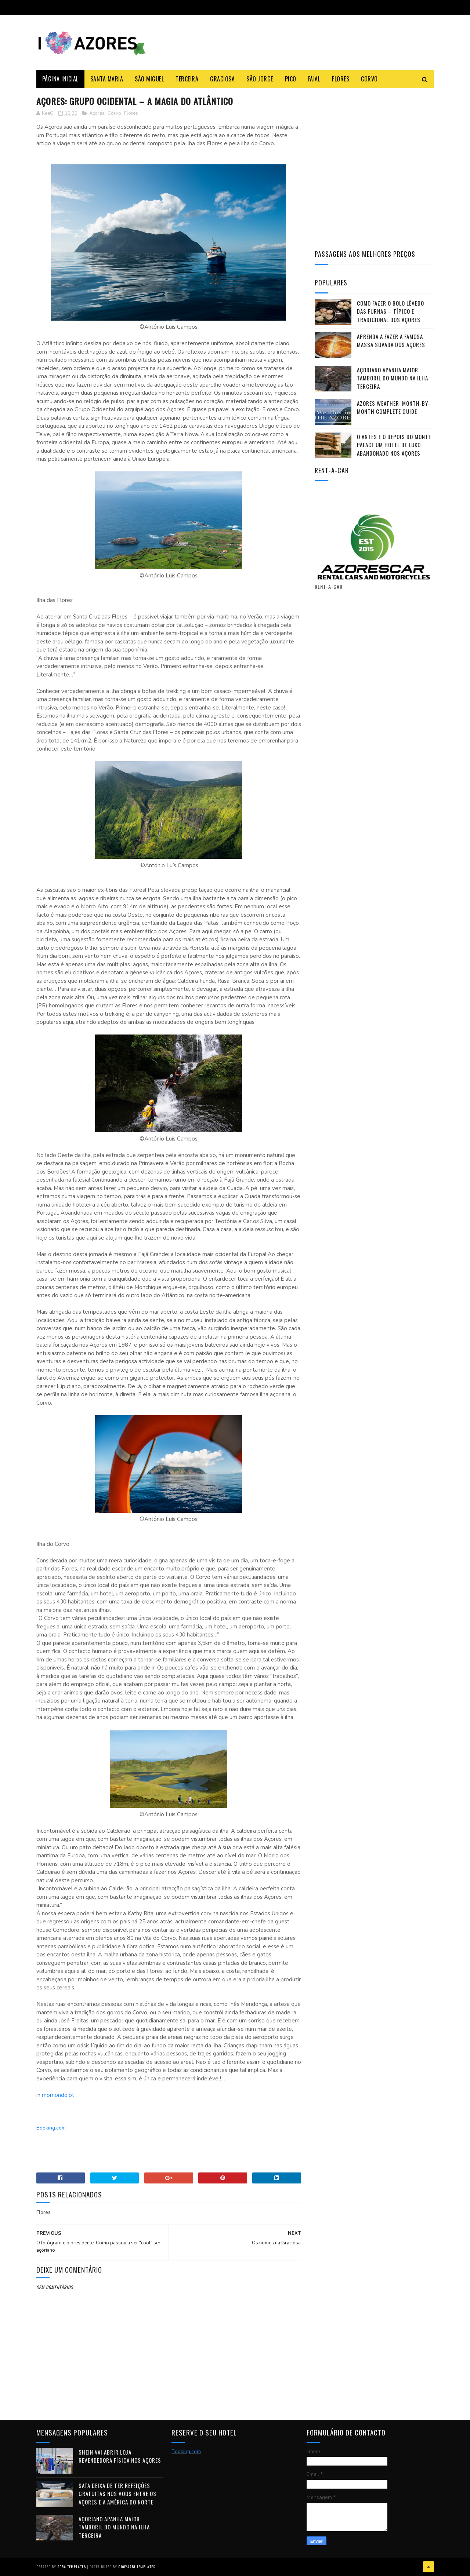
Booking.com (51, 2127)
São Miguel (149, 78)
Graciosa (222, 78)
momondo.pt (58, 2095)
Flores (340, 78)
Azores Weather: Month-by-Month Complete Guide (393, 407)
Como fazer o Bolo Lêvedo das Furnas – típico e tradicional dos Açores (390, 311)
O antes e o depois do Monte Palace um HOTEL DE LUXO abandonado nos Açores (394, 445)
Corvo (369, 78)
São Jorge (259, 78)
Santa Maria (106, 78)
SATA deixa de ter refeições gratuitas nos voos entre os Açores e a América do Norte (117, 2493)
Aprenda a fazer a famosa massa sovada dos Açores (391, 340)
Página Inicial (60, 78)
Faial (314, 78)
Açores (97, 113)
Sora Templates (71, 2566)
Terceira (187, 78)
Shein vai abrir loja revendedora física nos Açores (120, 2456)
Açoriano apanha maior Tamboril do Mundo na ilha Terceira (392, 378)
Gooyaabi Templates (136, 2566)
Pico (290, 78)
